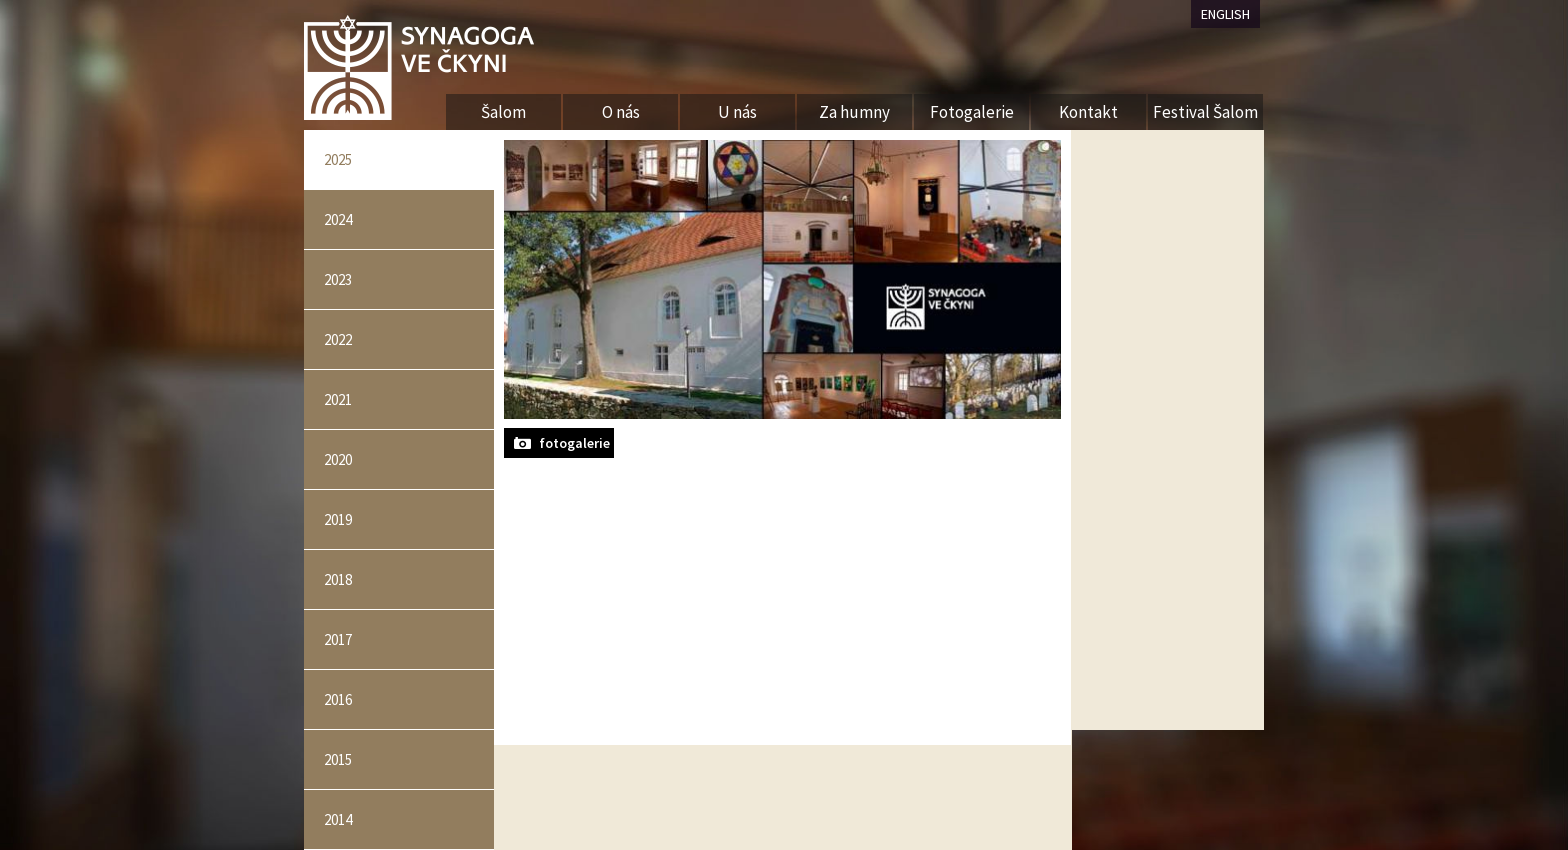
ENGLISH (1225, 14)
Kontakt (1088, 112)
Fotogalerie (972, 112)
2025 (338, 159)
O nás (621, 112)
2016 (338, 699)
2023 (338, 279)
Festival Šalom (1205, 112)
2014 (338, 819)
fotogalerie (574, 443)
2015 (338, 759)
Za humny (854, 112)
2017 (338, 639)
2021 (338, 399)
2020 (338, 459)
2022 (338, 339)
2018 (338, 579)
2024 (338, 219)
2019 (338, 519)
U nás (737, 112)
